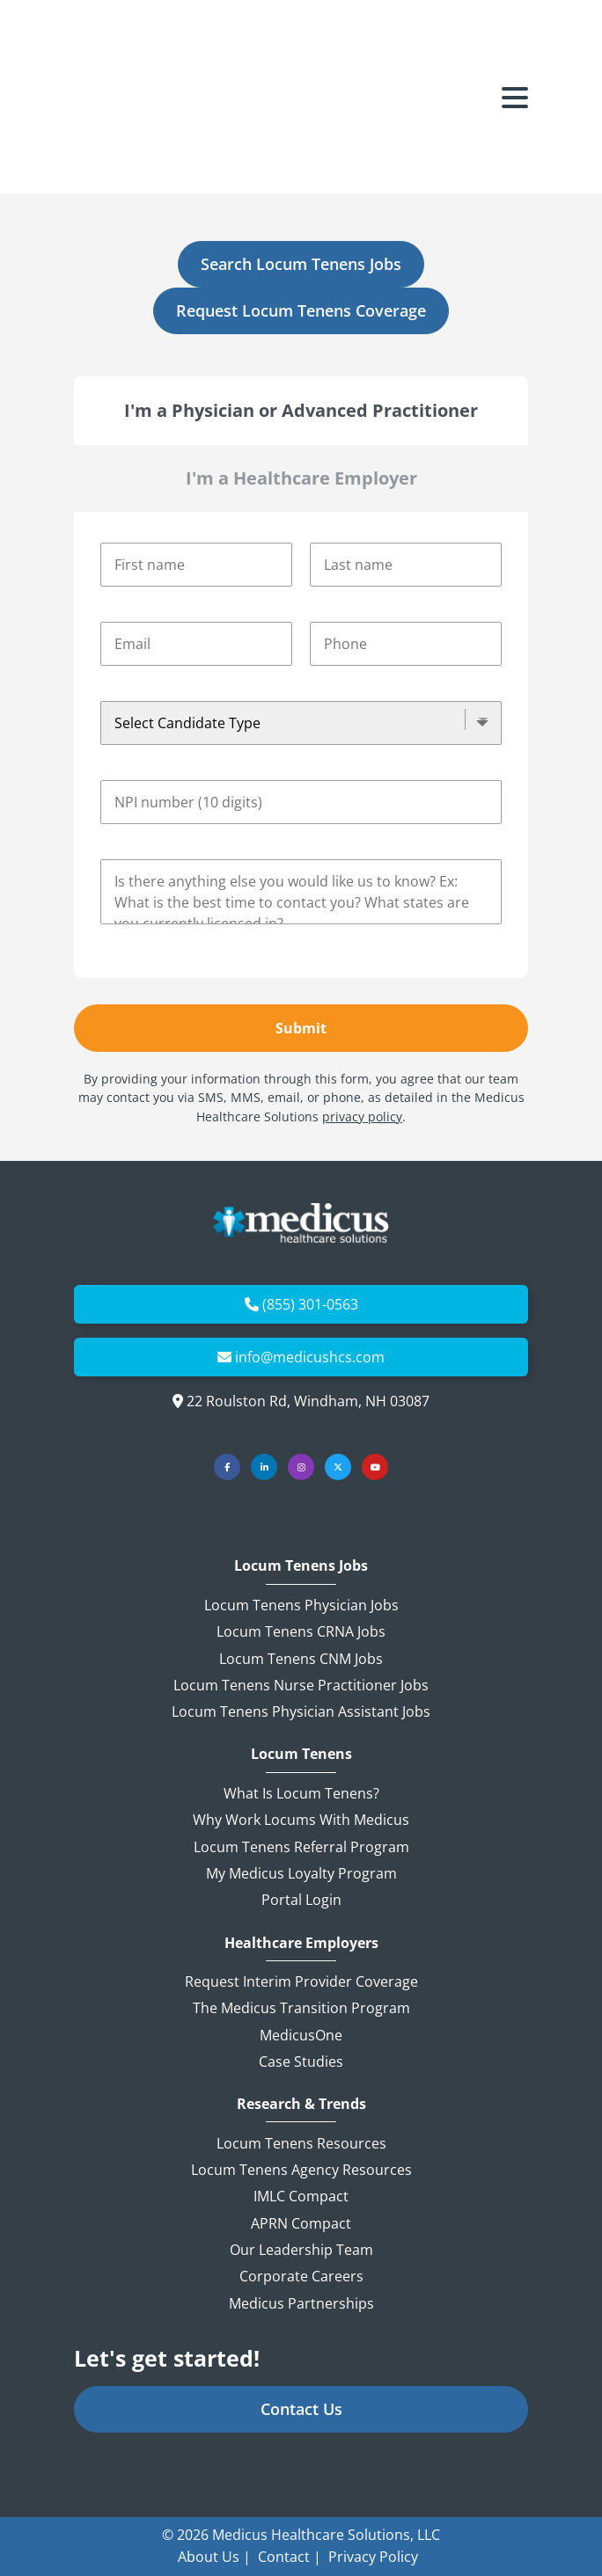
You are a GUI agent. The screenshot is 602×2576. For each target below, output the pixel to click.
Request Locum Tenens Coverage (301, 310)
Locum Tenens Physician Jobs (301, 1605)
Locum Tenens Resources (301, 2143)
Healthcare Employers (301, 1943)
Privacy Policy (373, 2556)
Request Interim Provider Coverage (301, 1981)
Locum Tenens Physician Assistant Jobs (301, 1711)
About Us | (214, 2556)
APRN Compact (301, 2223)
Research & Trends (301, 2104)
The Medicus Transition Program (301, 2008)
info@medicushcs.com (310, 1357)
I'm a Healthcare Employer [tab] (301, 478)
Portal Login (301, 1899)
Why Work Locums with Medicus (301, 1819)
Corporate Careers (301, 2276)
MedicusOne (301, 2035)
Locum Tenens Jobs (301, 1566)
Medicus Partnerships (301, 2303)
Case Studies (301, 2061)
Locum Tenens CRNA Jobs (301, 1631)
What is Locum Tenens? (301, 1793)
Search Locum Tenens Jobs (301, 263)
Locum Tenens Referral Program (301, 1847)
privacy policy (362, 1116)
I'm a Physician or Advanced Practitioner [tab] (301, 410)
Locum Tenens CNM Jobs (301, 1658)
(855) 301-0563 (310, 1304)
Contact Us (301, 2408)
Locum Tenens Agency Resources (301, 2169)
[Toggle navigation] (515, 48)
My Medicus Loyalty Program (301, 1873)
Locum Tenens (301, 1754)
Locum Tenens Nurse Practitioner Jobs (301, 1685)
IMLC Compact (301, 2196)
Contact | (289, 2556)
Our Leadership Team (301, 2249)
